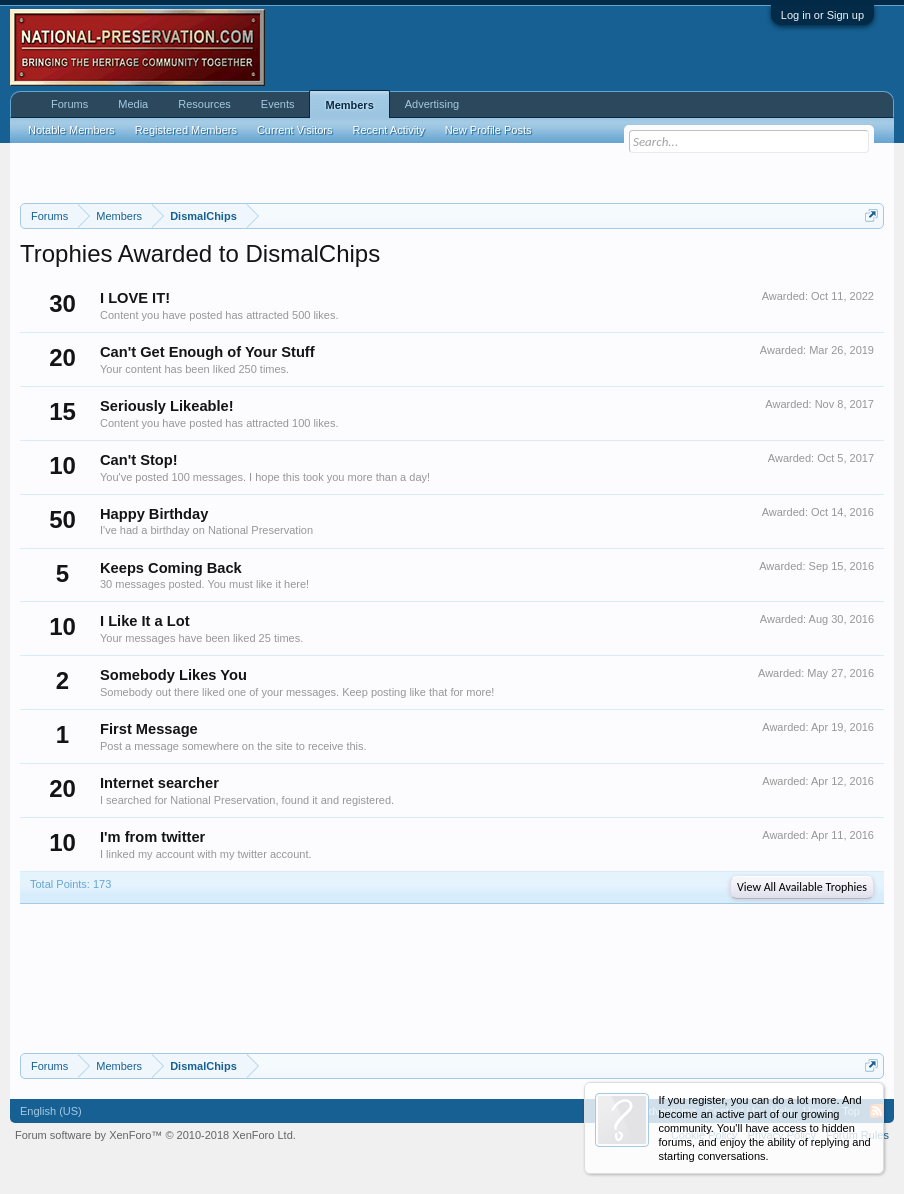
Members (349, 105)
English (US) (51, 1111)
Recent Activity (389, 130)
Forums (69, 104)
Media (133, 104)
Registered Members (186, 130)
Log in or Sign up (822, 15)
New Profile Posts (488, 130)
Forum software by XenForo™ (155, 1135)
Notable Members (71, 130)
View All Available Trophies (802, 887)
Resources (204, 104)
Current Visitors (295, 130)
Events (278, 104)
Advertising (432, 104)
